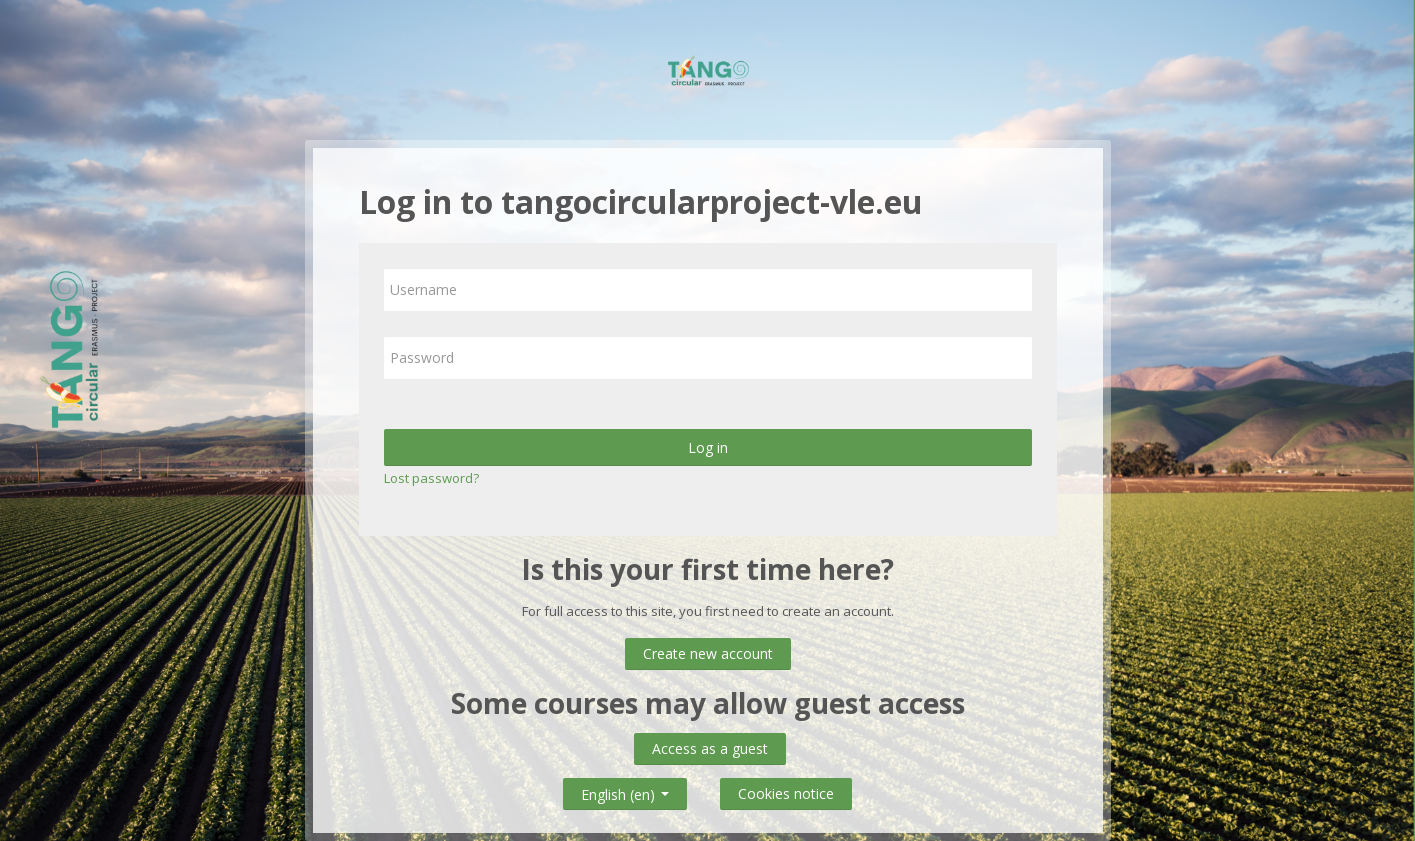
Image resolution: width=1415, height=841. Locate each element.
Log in (708, 447)
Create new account (708, 653)
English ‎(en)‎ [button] (625, 790)
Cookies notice (786, 793)
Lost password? (431, 478)
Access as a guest (710, 748)
